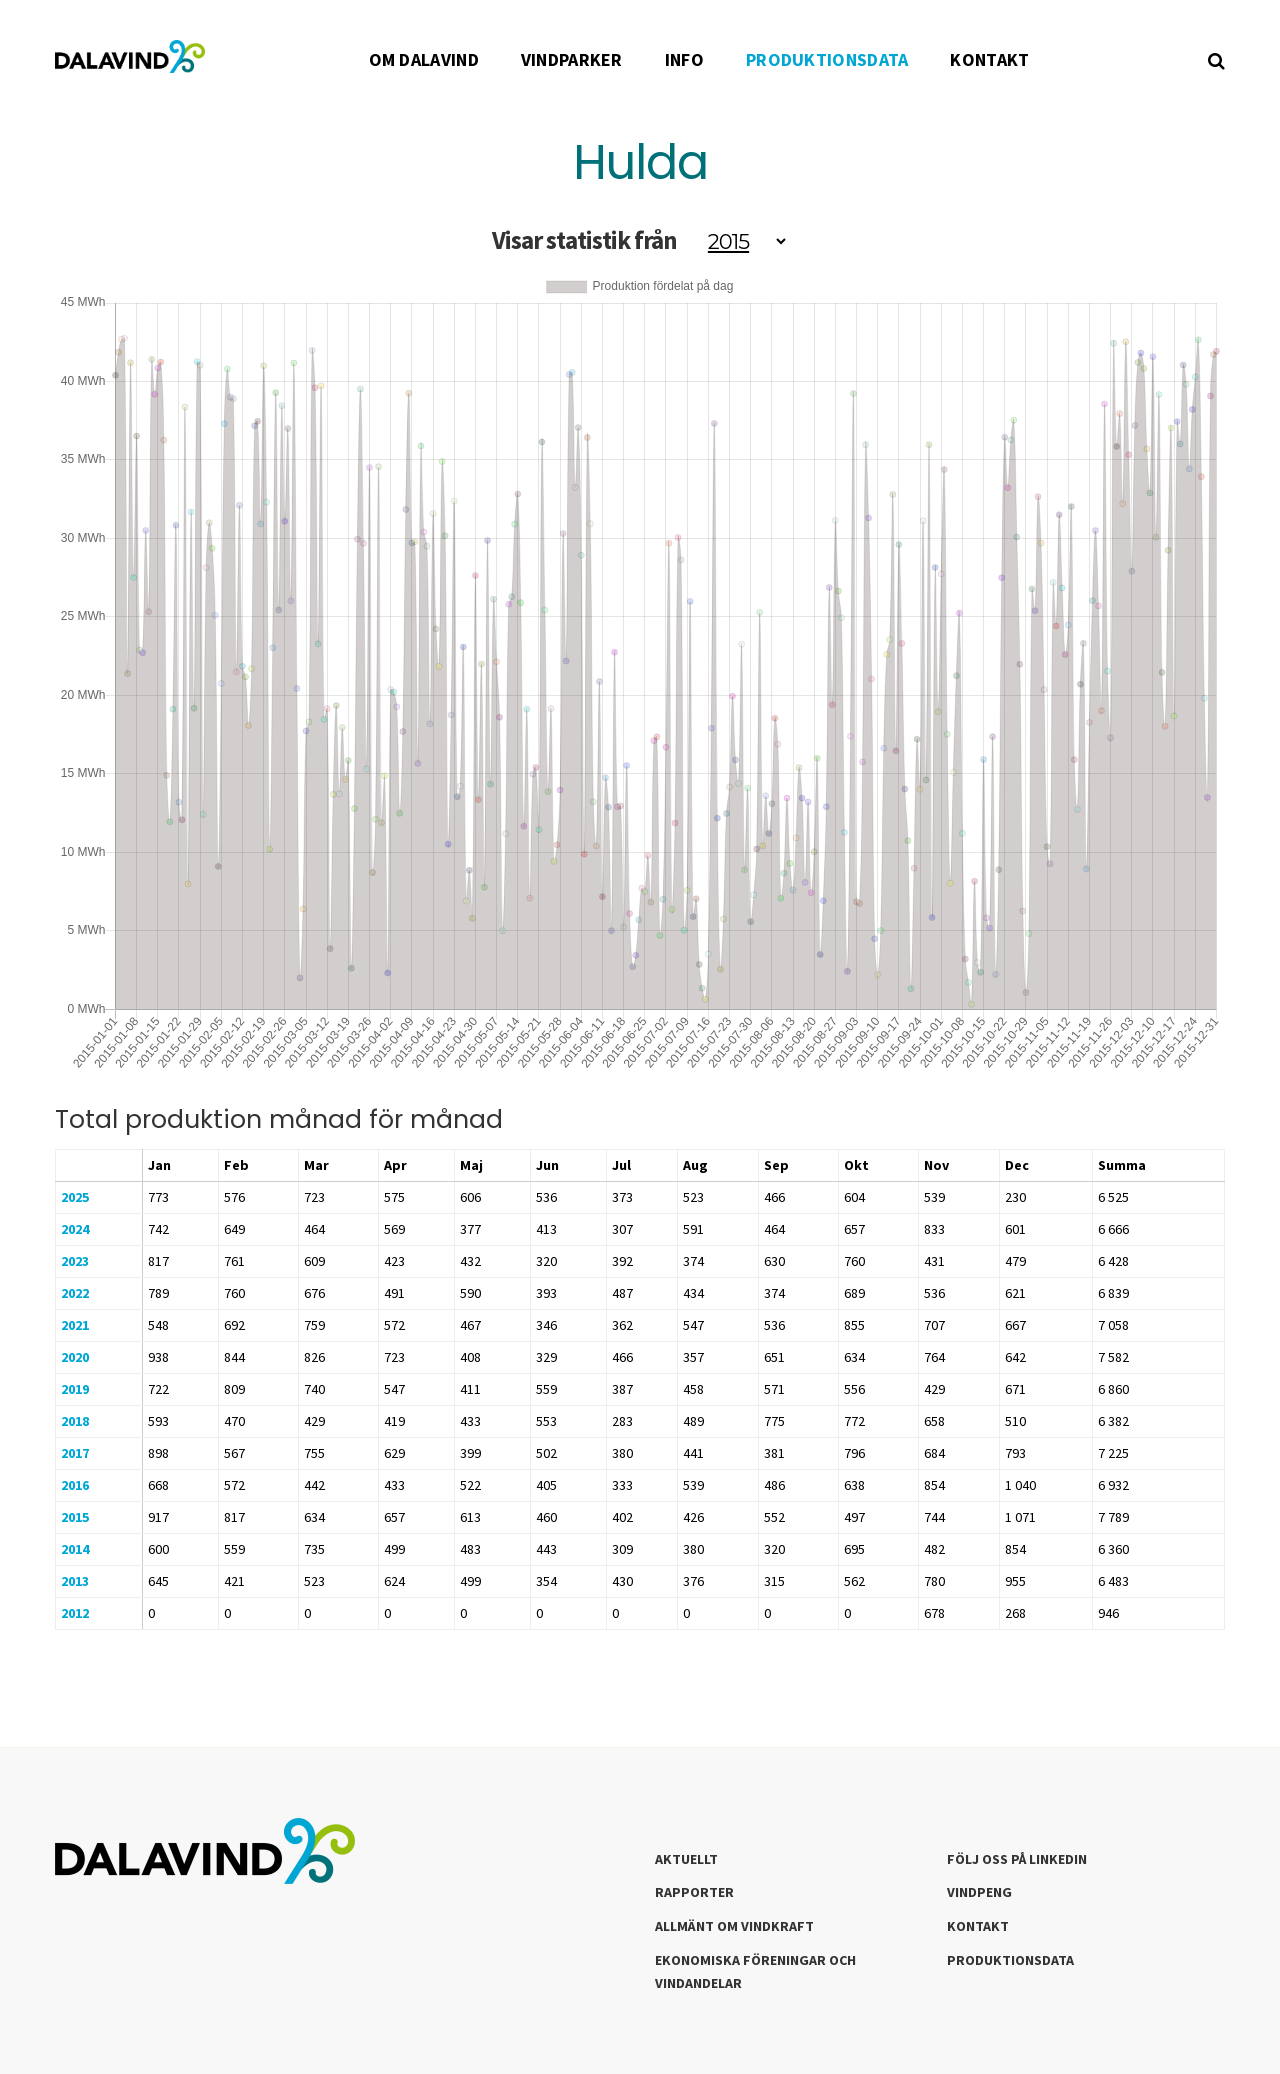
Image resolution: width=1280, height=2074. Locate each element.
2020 (75, 1357)
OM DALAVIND (424, 59)
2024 (75, 1229)
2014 (75, 1549)
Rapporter (694, 1892)
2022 (75, 1293)
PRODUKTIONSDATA (827, 59)
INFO (684, 59)
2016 (75, 1485)
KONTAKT (989, 59)
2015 (75, 1517)
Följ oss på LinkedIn (1017, 1859)
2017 (75, 1453)
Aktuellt (686, 1859)
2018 (75, 1421)
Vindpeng (979, 1892)
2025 (75, 1197)
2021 (75, 1325)
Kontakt (978, 1926)
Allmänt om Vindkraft (734, 1926)
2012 (75, 1613)
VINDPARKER (572, 59)
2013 (75, 1581)
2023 (75, 1261)
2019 (75, 1389)
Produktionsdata (1010, 1960)
